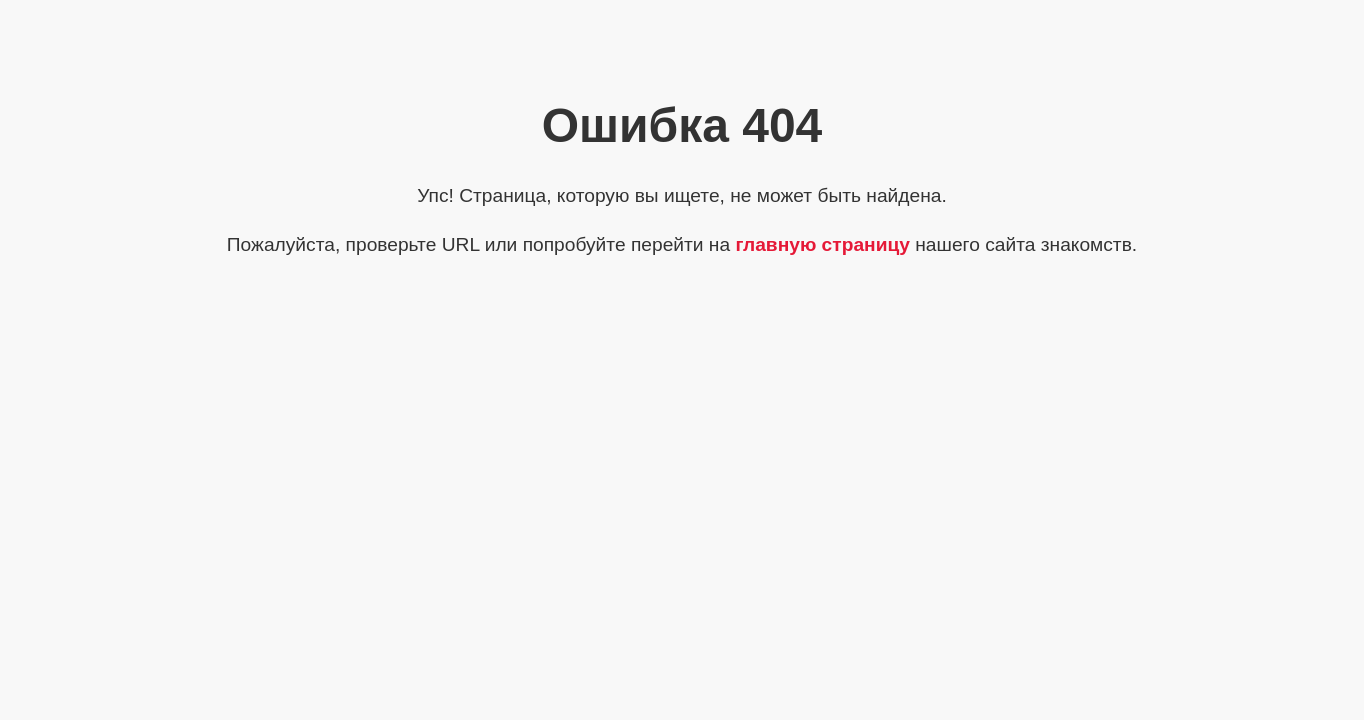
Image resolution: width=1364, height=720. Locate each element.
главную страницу (822, 244)
